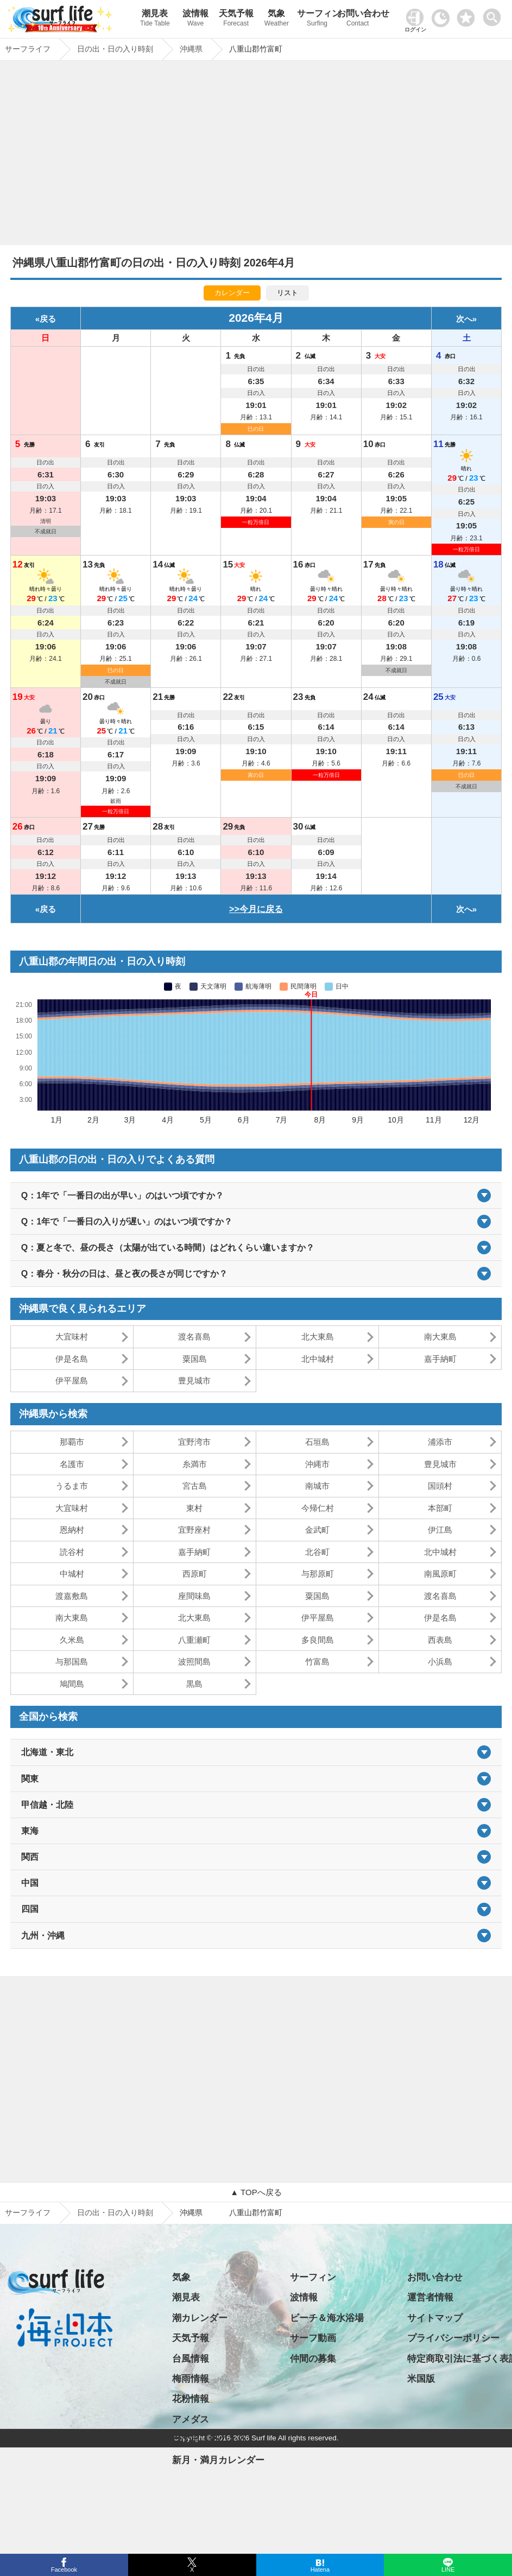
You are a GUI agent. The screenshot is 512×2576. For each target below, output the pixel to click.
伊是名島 (71, 1358)
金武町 (317, 1529)
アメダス (190, 2419)
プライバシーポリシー (453, 2338)
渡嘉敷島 (71, 1596)
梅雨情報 (190, 2379)
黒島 (194, 1683)
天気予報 (236, 19)
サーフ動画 (313, 2338)
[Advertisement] (256, 156)
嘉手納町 (440, 1358)
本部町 (440, 1508)
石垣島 (317, 1441)
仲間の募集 (313, 2359)
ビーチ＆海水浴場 (327, 2318)
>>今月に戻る (256, 909)
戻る (48, 318)
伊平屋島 (71, 1380)
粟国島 (194, 1358)
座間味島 (194, 1596)
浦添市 (440, 1441)
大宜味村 (71, 1336)
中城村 (72, 1573)
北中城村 (317, 1358)
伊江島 (440, 1529)
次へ (464, 318)
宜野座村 (194, 1529)
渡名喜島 (194, 1336)
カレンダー (232, 293)
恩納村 (72, 1529)
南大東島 (440, 1336)
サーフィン (317, 19)
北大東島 (317, 1336)
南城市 (317, 1485)
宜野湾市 (194, 1441)
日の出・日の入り (209, 2439)
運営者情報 (430, 2297)
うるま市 (71, 1485)
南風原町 (440, 1573)
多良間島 (317, 1639)
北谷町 (317, 1552)
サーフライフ (27, 2212)
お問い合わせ (357, 19)
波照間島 (194, 1661)
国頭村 (440, 1485)
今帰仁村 (317, 1508)
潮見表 (155, 19)
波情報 (195, 19)
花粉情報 (190, 2399)
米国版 (421, 2379)
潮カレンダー (199, 2318)
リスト (287, 293)
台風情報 (190, 2359)
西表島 (440, 1639)
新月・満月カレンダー (218, 2460)
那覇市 (72, 1441)
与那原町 (317, 1573)
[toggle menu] (494, 14)
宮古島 (194, 1485)
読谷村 (72, 1552)
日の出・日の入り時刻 (115, 2212)
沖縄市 (317, 1464)
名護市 (72, 1464)
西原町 (194, 1573)
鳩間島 (72, 1683)
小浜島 (440, 1661)
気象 (276, 19)
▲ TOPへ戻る (255, 2192)
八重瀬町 (194, 1639)
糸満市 (194, 1464)
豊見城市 (194, 1380)
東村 (194, 1508)
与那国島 (71, 1661)
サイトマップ (435, 2318)
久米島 (72, 1639)
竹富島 (317, 1661)
